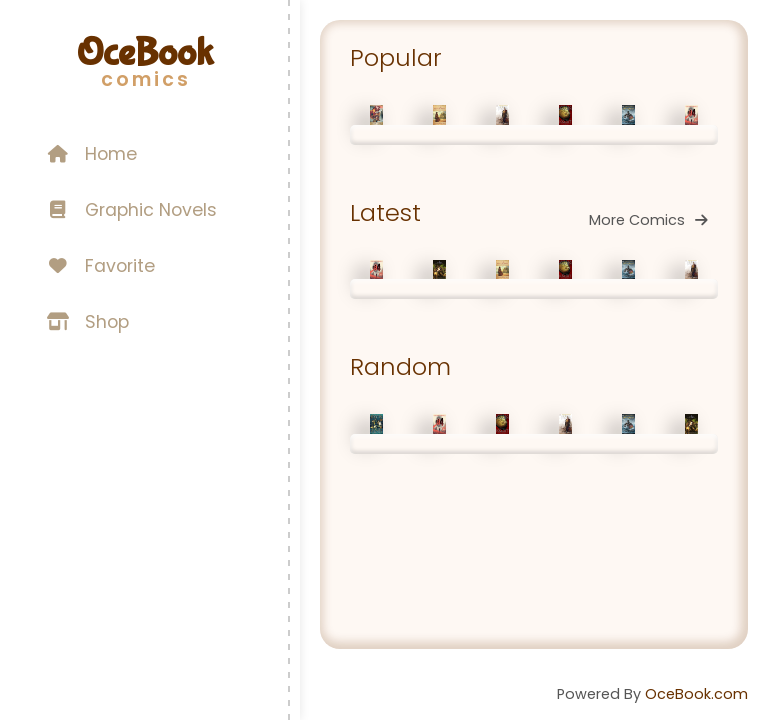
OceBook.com (696, 694)
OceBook (145, 53)
